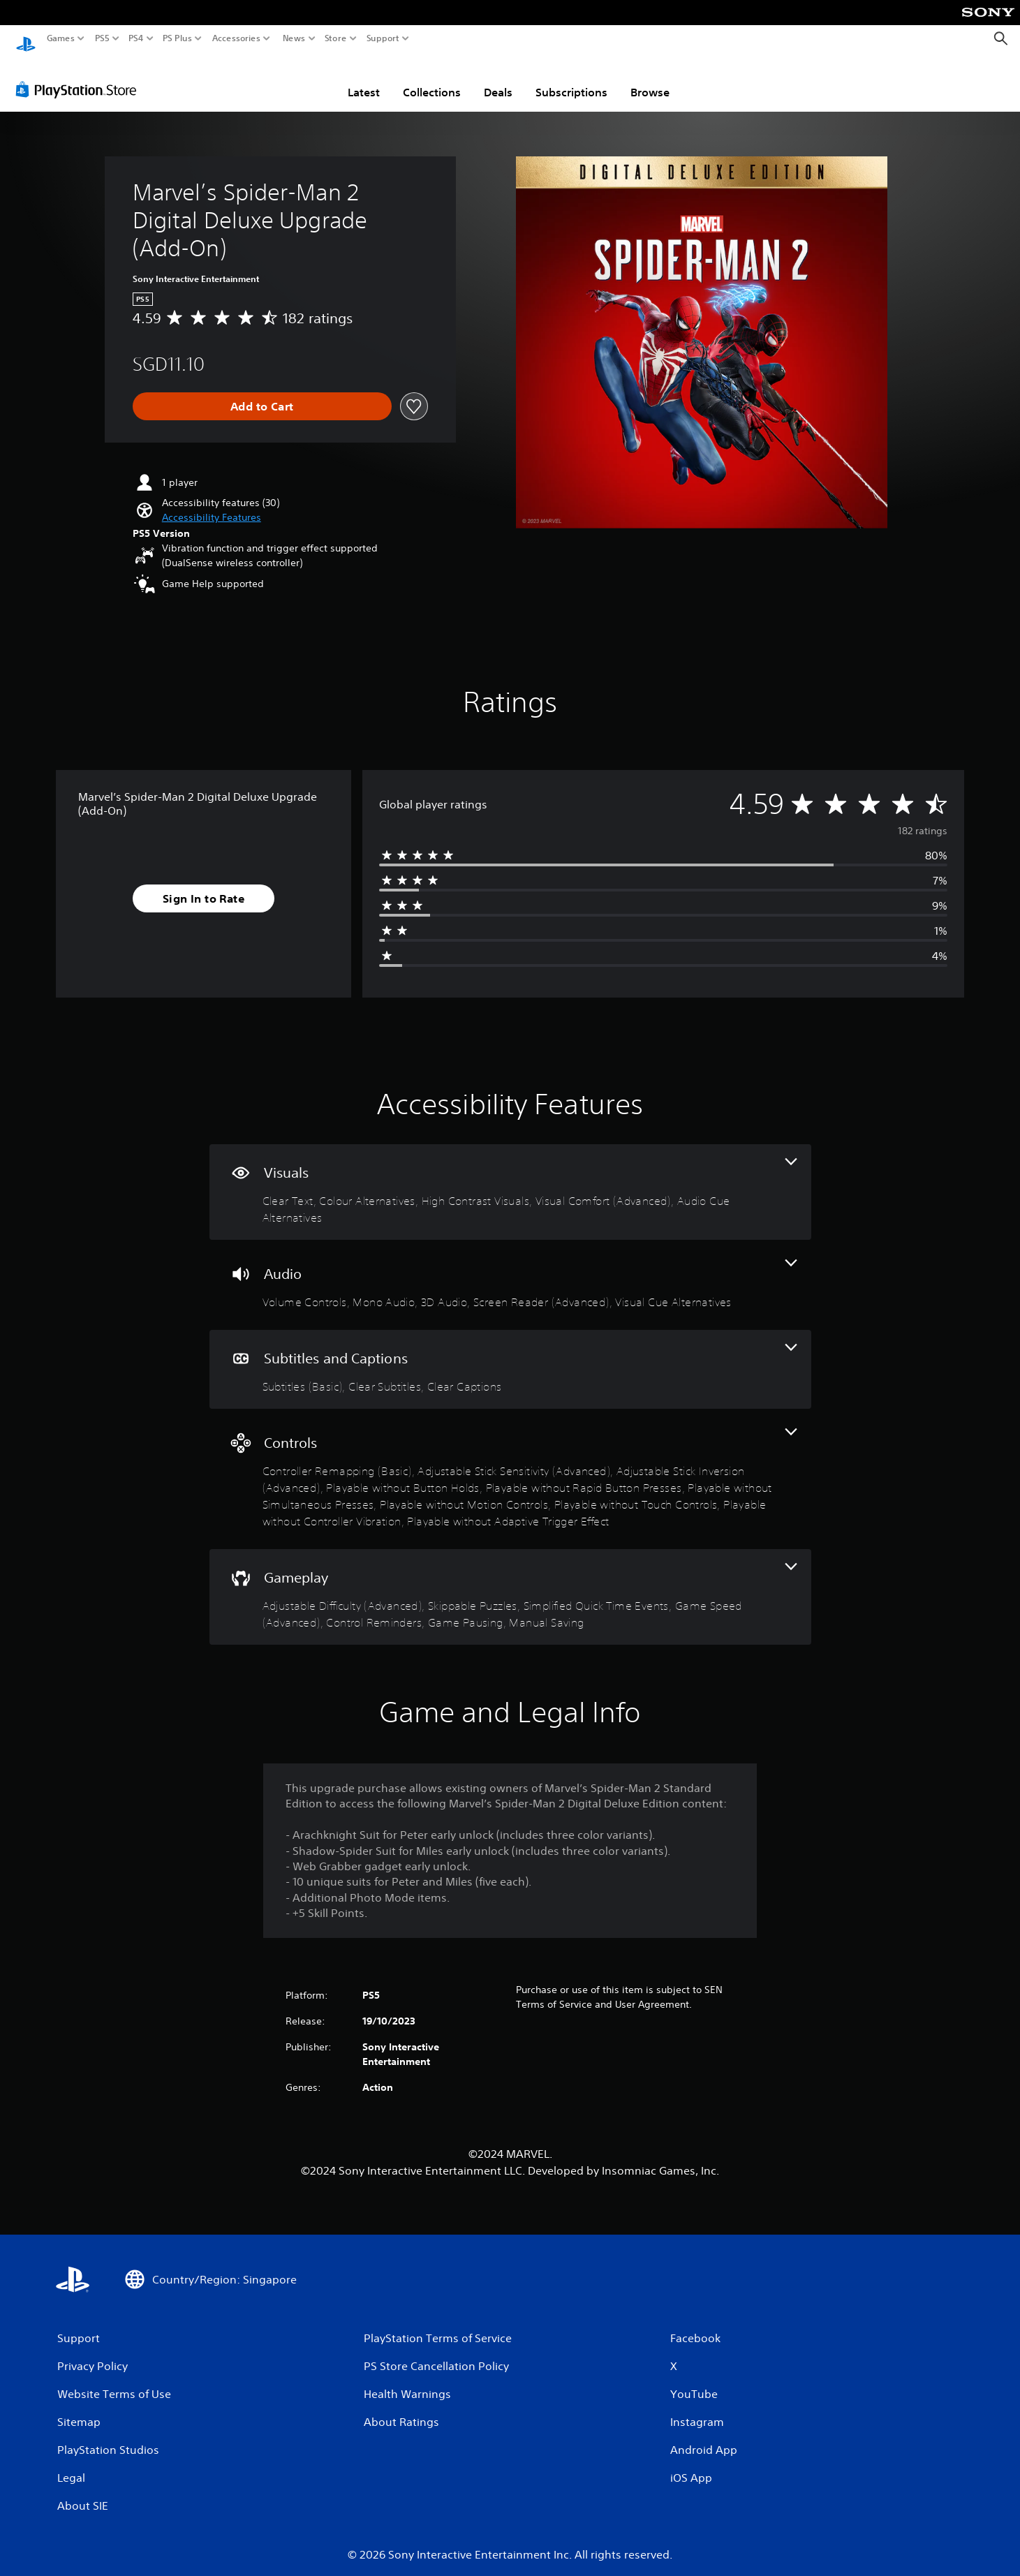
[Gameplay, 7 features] (510, 1583)
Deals (498, 79)
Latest (364, 79)
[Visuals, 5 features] (510, 1179)
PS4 (136, 38)
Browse (650, 79)
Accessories (236, 38)
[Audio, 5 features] (510, 1271)
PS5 (102, 38)
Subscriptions (571, 79)
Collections (432, 79)
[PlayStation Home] (26, 38)
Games (61, 38)
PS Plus (177, 38)
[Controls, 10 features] (510, 1465)
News (293, 38)
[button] (211, 504)
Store (336, 38)
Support (383, 38)
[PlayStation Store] (80, 76)
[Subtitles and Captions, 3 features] (510, 1356)
